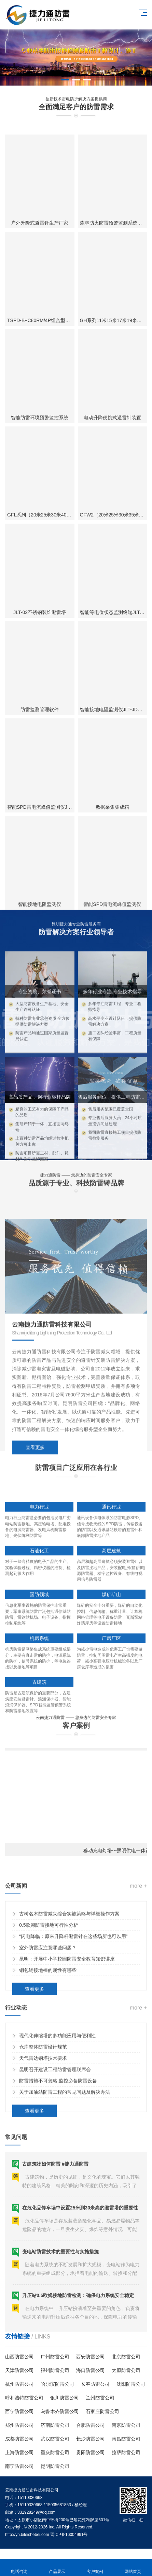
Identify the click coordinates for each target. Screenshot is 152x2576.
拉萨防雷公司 (126, 2452)
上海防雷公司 (19, 2452)
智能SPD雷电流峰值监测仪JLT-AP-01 (47, 993)
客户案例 (95, 2567)
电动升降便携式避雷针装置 (112, 603)
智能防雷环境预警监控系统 (39, 603)
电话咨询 (19, 2567)
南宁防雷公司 (19, 2466)
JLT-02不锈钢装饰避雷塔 (39, 798)
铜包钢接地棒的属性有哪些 (48, 2025)
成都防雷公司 (19, 2439)
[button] (65, 79)
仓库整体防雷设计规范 (43, 2101)
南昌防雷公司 (126, 2439)
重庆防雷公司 (55, 2452)
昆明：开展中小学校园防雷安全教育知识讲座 (67, 2013)
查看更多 (35, 1570)
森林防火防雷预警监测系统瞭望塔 (116, 409)
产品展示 (57, 2567)
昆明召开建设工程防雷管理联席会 (55, 2124)
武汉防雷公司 (55, 2439)
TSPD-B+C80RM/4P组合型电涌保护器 (48, 506)
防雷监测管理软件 (39, 895)
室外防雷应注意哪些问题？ (48, 2002)
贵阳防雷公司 (90, 2452)
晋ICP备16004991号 (68, 2534)
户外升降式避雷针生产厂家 (39, 409)
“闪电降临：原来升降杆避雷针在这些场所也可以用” (73, 1991)
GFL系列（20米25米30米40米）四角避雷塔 (53, 701)
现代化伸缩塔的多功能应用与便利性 (57, 2090)
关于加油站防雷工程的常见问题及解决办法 (64, 2146)
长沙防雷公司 (90, 2439)
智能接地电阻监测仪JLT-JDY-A (112, 895)
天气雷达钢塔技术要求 (43, 2112)
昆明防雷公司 (55, 2466)
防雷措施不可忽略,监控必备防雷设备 (58, 2135)
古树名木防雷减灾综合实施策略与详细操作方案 (69, 1968)
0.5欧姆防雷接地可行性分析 (48, 1980)
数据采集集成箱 (112, 993)
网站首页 (133, 2567)
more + (138, 1941)
